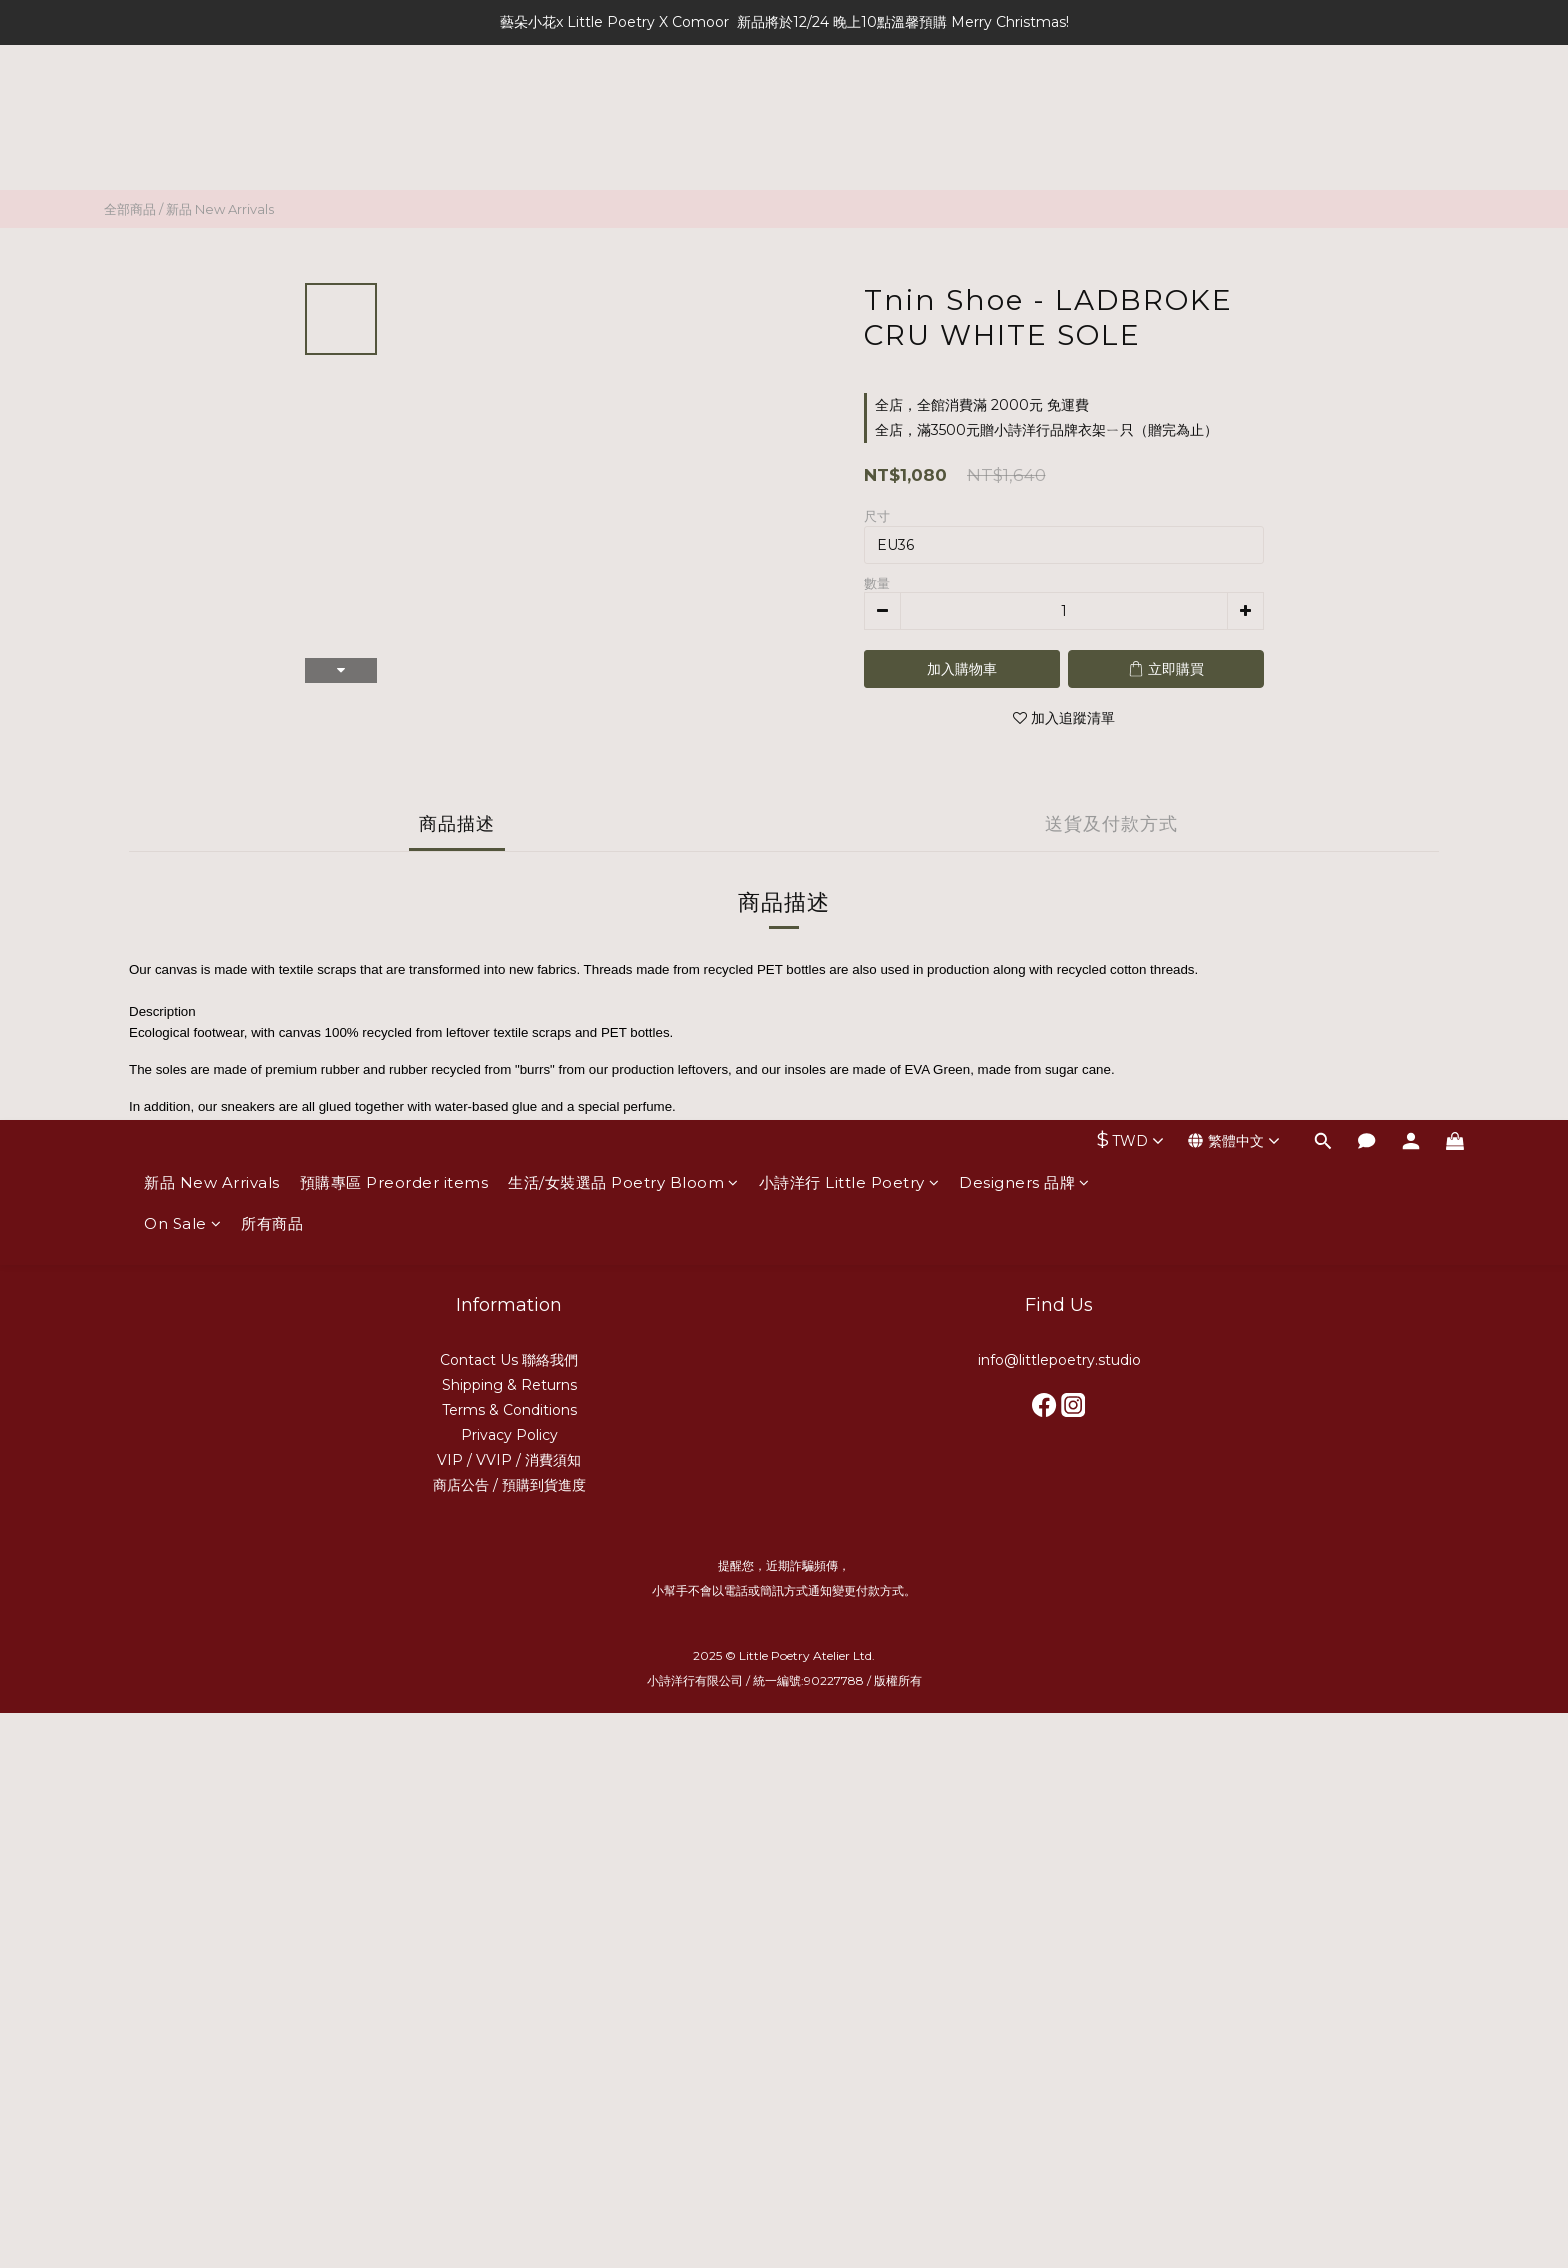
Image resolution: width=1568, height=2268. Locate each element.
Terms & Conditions (509, 1410)
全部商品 (130, 209)
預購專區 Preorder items (394, 107)
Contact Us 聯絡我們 (509, 1360)
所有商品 (272, 148)
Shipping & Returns (509, 1385)
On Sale (182, 148)
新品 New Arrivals (212, 107)
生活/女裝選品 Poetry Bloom (623, 107)
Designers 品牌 (1024, 107)
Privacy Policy (509, 1435)
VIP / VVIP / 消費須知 (509, 1460)
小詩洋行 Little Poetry (849, 107)
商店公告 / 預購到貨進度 (509, 1485)
